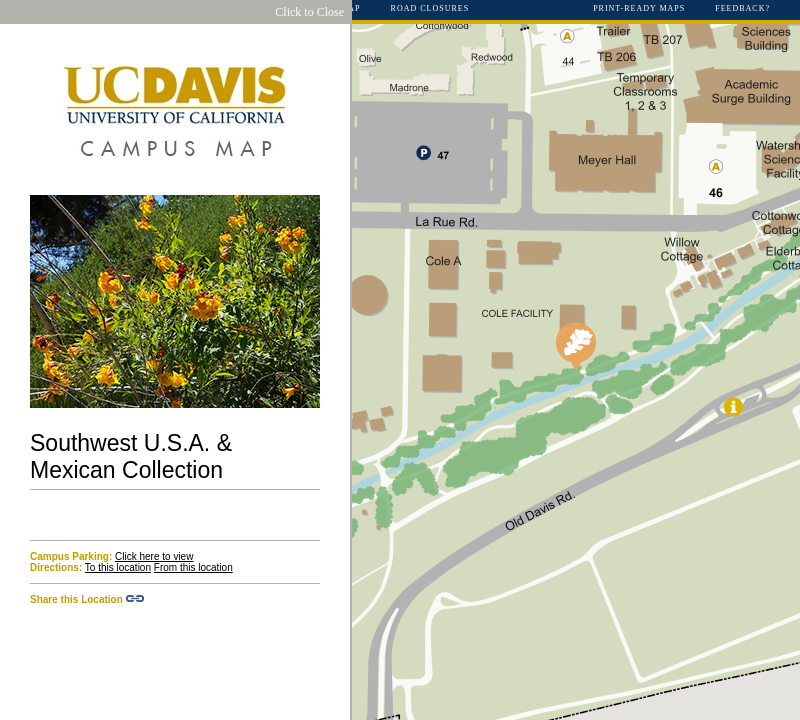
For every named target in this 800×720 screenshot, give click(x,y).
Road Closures (430, 9)
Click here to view (154, 556)
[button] (576, 347)
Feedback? (742, 9)
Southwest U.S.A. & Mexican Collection (131, 456)
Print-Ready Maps (639, 9)
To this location (118, 567)
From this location (193, 567)
